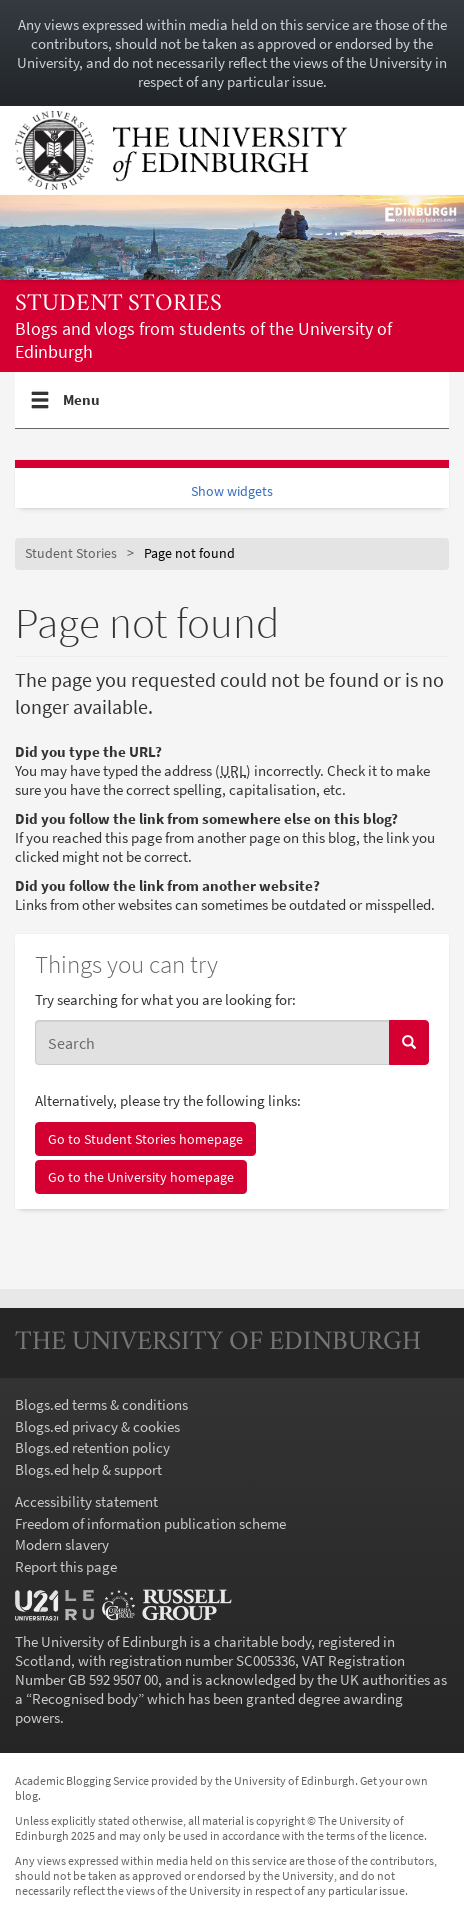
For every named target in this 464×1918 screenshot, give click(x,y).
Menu (82, 408)
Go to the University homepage (141, 1177)
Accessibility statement (86, 1501)
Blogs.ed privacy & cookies (97, 1426)
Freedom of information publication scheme (150, 1523)
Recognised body (85, 1698)
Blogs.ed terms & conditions (101, 1404)
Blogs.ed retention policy (92, 1447)
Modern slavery (62, 1544)
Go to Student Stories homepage (145, 1139)
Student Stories (118, 304)
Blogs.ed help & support (88, 1469)
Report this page (66, 1566)
